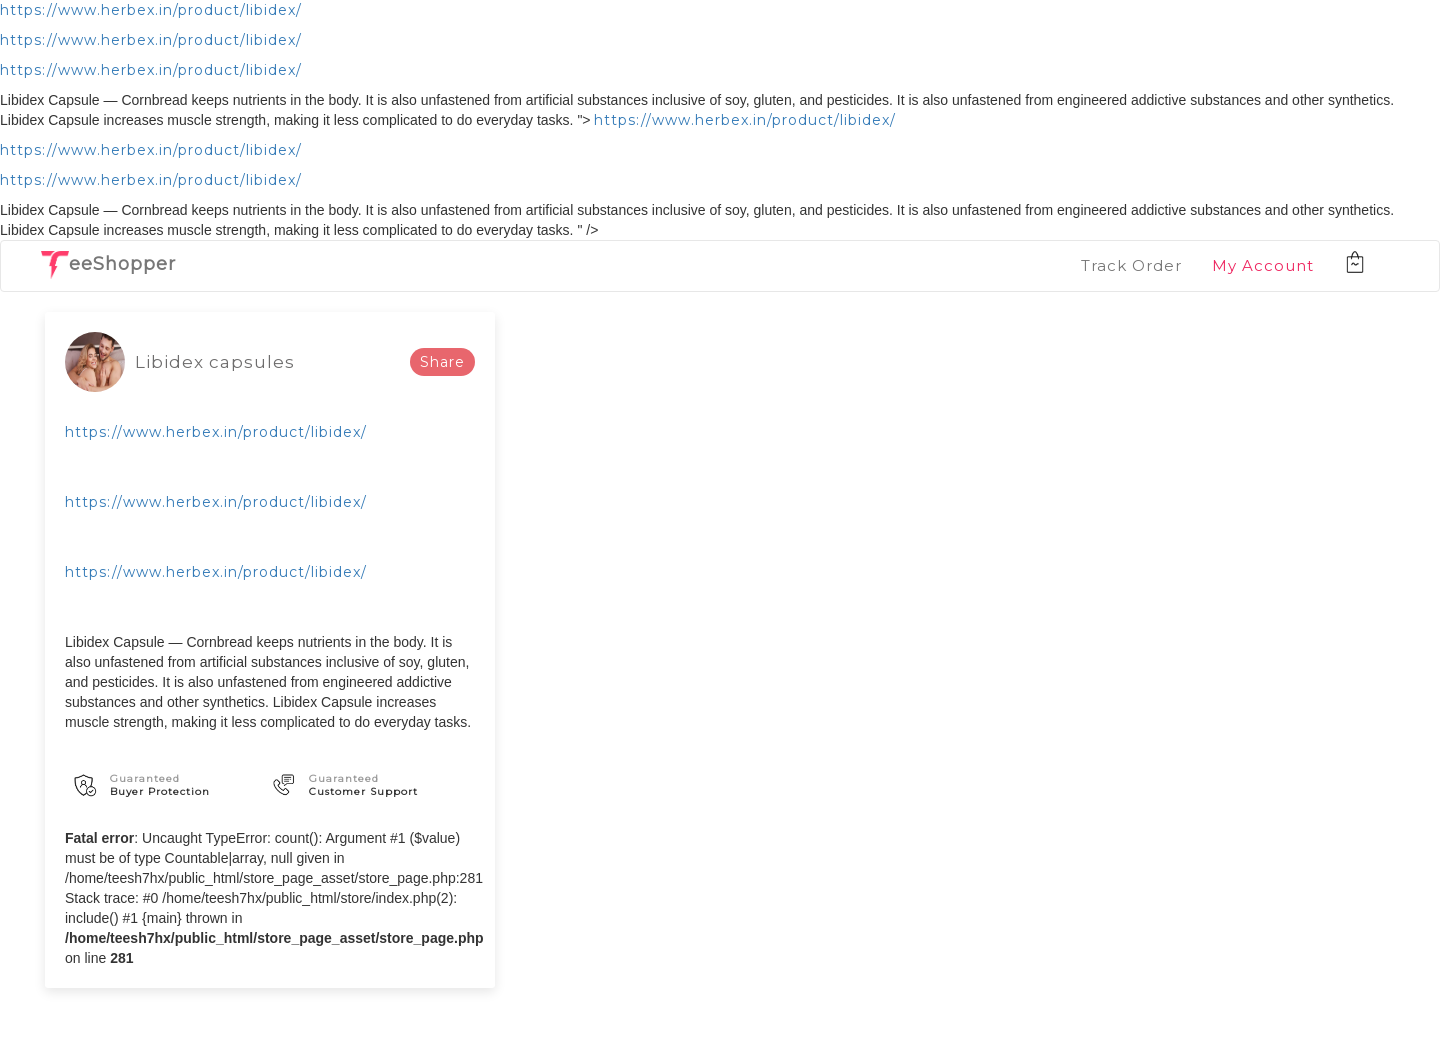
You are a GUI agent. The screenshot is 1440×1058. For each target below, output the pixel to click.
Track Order (1131, 265)
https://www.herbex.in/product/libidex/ (151, 10)
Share (442, 362)
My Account (1263, 265)
